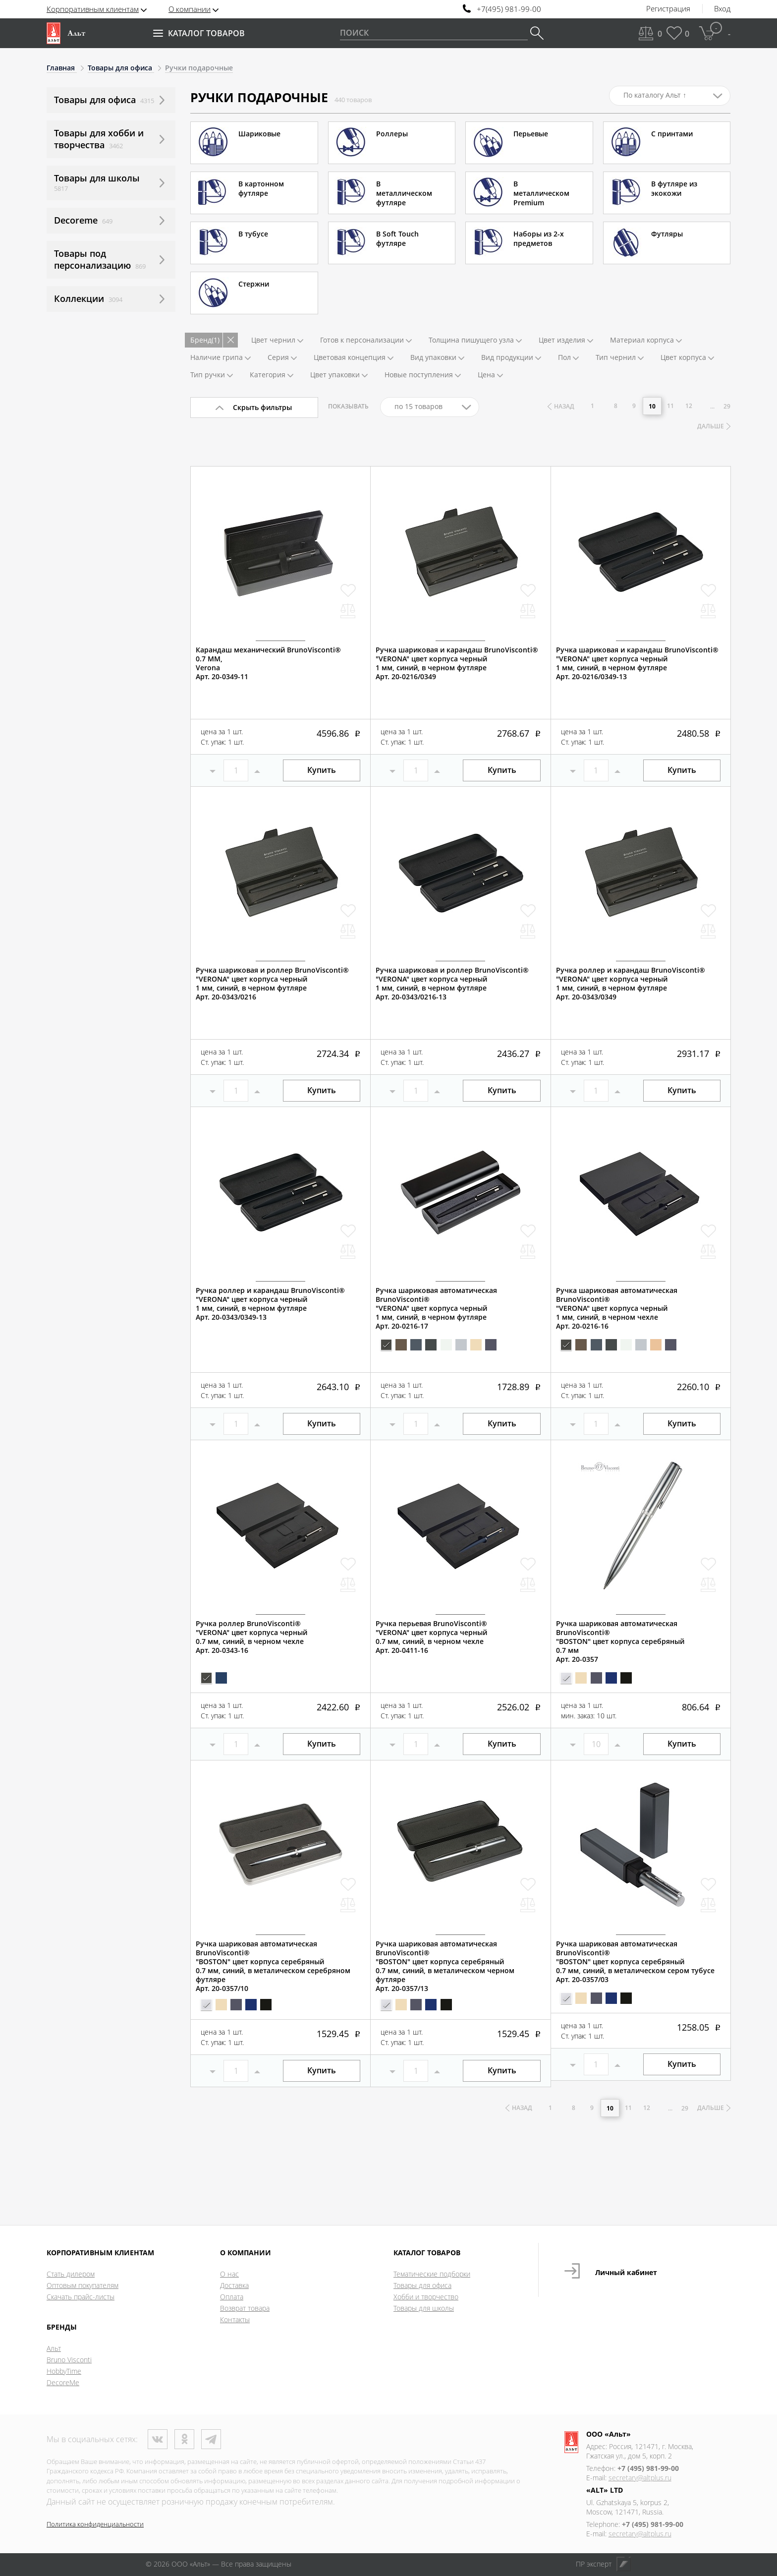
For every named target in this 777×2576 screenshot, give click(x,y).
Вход (722, 9)
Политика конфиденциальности (95, 2523)
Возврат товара (245, 2308)
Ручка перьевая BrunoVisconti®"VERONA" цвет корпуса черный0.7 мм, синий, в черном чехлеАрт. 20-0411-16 (431, 1637)
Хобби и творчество (425, 2296)
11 (670, 406)
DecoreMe (63, 2382)
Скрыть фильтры (262, 407)
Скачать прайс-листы (80, 2296)
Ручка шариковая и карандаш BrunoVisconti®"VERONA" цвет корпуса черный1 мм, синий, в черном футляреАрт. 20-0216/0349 (457, 663)
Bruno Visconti (69, 2359)
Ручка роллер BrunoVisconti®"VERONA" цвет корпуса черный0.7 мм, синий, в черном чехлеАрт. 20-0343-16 (251, 1637)
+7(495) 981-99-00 (509, 9)
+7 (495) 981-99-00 (648, 2468)
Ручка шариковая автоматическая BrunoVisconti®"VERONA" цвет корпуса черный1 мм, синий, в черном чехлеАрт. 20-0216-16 (616, 1308)
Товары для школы (423, 2308)
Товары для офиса (422, 2285)
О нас (229, 2274)
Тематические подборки (431, 2274)
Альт (54, 2348)
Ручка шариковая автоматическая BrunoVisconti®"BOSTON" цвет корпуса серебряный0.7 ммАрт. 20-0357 (620, 1641)
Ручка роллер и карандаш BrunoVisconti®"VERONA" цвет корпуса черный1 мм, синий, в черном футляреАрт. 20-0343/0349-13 (270, 1304)
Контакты (235, 2319)
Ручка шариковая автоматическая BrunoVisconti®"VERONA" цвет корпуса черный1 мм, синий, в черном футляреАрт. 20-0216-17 (436, 1308)
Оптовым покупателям (82, 2285)
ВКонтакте (157, 2439)
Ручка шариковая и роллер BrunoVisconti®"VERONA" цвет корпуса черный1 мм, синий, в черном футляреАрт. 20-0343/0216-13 (452, 983)
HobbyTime (64, 2371)
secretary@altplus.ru (640, 2477)
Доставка (234, 2285)
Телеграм (211, 2439)
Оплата (231, 2296)
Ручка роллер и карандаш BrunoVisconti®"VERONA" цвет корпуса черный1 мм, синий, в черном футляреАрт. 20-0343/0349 (630, 983)
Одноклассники (184, 2439)
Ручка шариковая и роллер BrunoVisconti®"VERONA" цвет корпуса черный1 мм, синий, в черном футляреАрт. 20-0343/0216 (272, 983)
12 (688, 406)
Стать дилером (71, 2274)
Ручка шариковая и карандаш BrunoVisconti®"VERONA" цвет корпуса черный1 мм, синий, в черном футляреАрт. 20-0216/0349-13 (637, 663)
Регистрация (668, 9)
